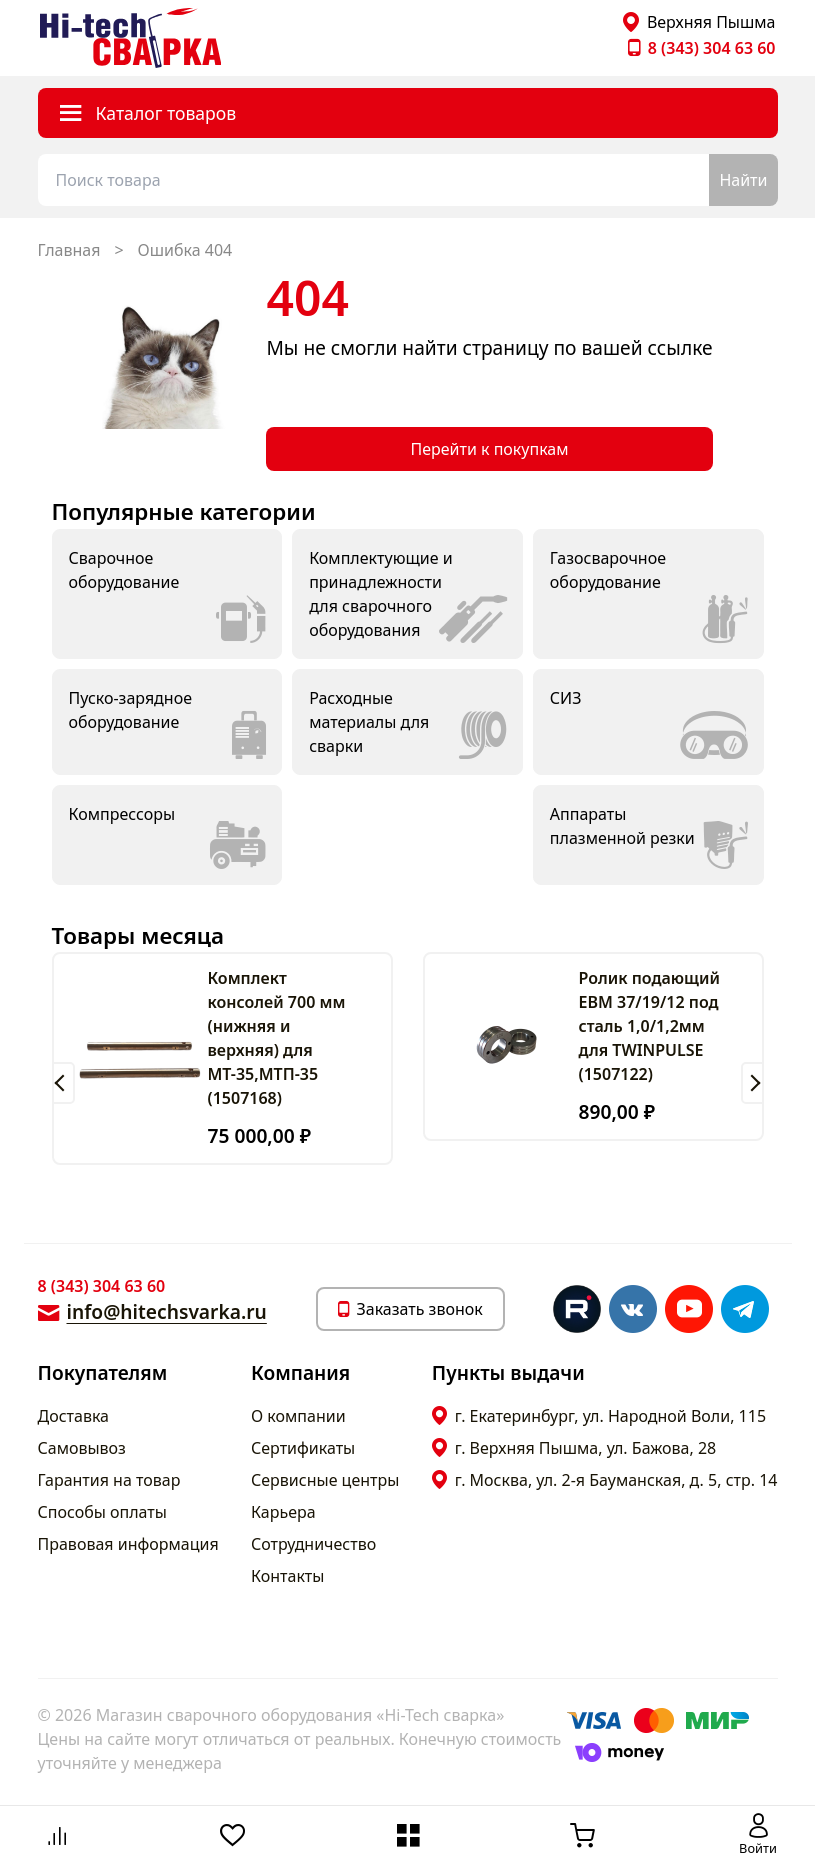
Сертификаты (303, 1448)
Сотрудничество (313, 1544)
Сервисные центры (325, 1480)
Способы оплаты (102, 1512)
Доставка (74, 1416)
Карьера (283, 1512)
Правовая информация (128, 1544)
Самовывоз (82, 1448)
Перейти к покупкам (489, 449)
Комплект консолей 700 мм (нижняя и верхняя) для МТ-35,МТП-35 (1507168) (277, 1038)
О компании (298, 1416)
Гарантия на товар (109, 1480)
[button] (63, 1083)
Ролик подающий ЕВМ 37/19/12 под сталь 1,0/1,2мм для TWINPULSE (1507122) (649, 1026)
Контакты (287, 1576)
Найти (743, 180)
